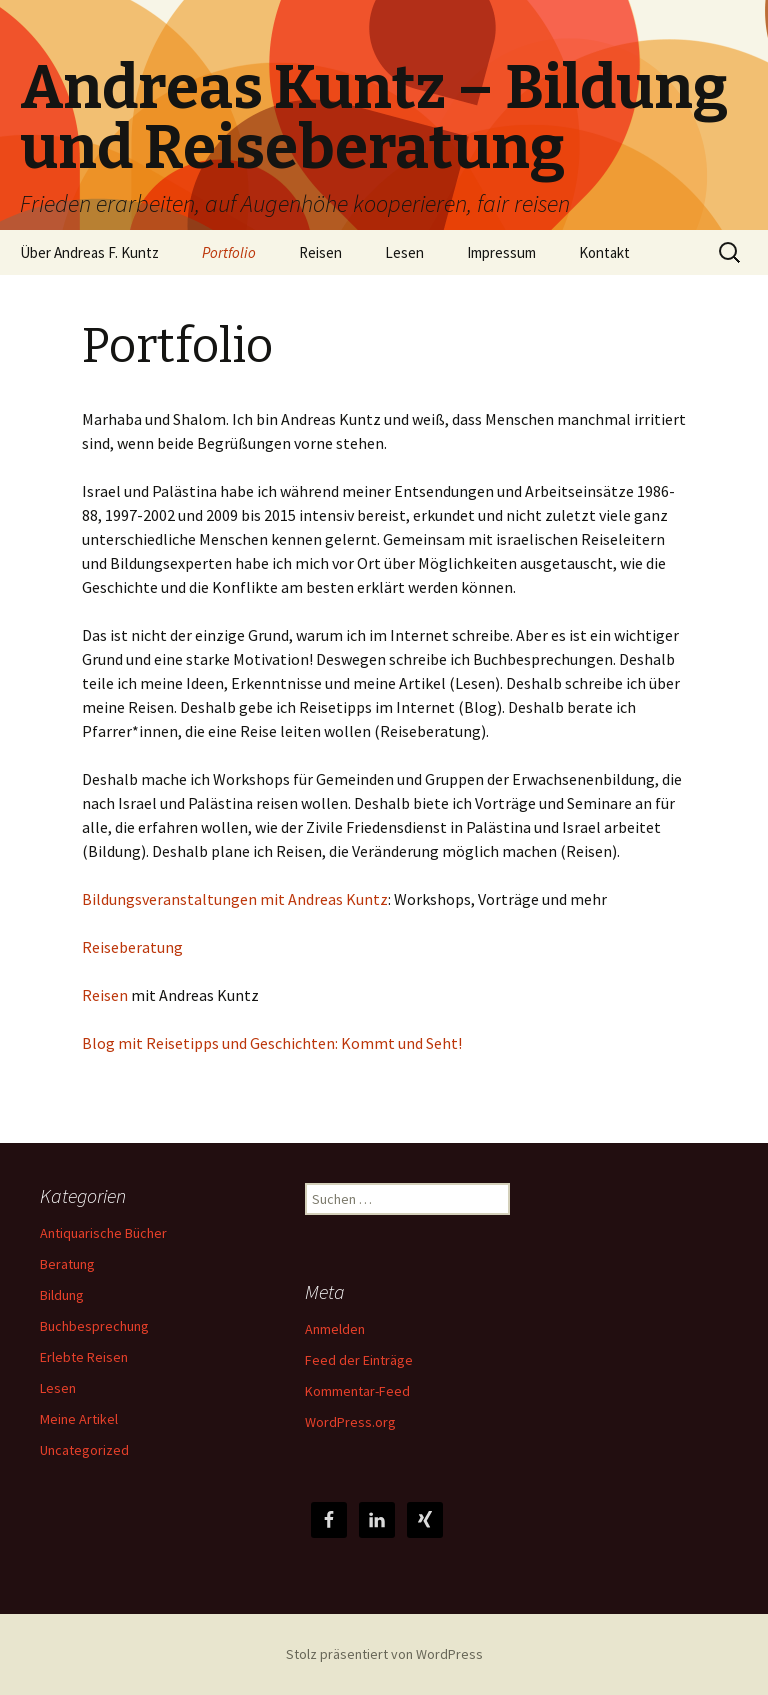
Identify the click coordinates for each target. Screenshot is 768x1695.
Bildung (62, 1295)
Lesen (404, 252)
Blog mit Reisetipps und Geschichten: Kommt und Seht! (272, 1043)
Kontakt (604, 252)
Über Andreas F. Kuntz (89, 252)
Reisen (320, 252)
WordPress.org (350, 1422)
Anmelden (335, 1329)
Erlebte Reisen (84, 1357)
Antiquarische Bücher (103, 1233)
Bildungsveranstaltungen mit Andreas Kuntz (235, 899)
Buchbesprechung (94, 1326)
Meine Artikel (79, 1419)
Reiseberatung (132, 947)
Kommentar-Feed (357, 1391)
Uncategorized (84, 1450)
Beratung (67, 1264)
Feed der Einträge (359, 1360)
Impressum (501, 252)
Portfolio (229, 252)
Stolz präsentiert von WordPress (384, 1654)
